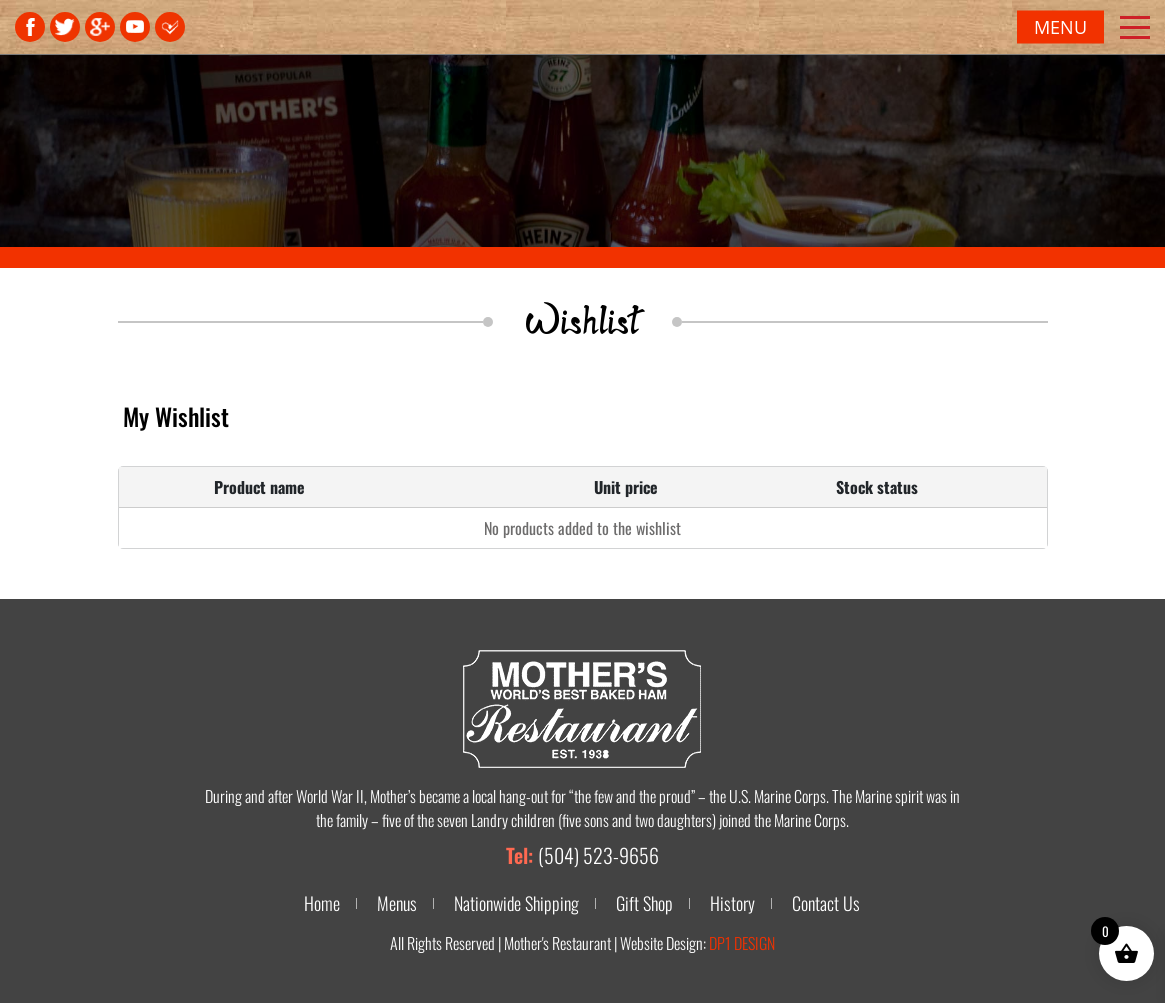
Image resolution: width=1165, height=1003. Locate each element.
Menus (397, 903)
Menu (1060, 27)
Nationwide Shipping (516, 903)
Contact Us (826, 903)
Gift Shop (644, 903)
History (732, 903)
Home (322, 903)
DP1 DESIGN (742, 943)
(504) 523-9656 (598, 855)
